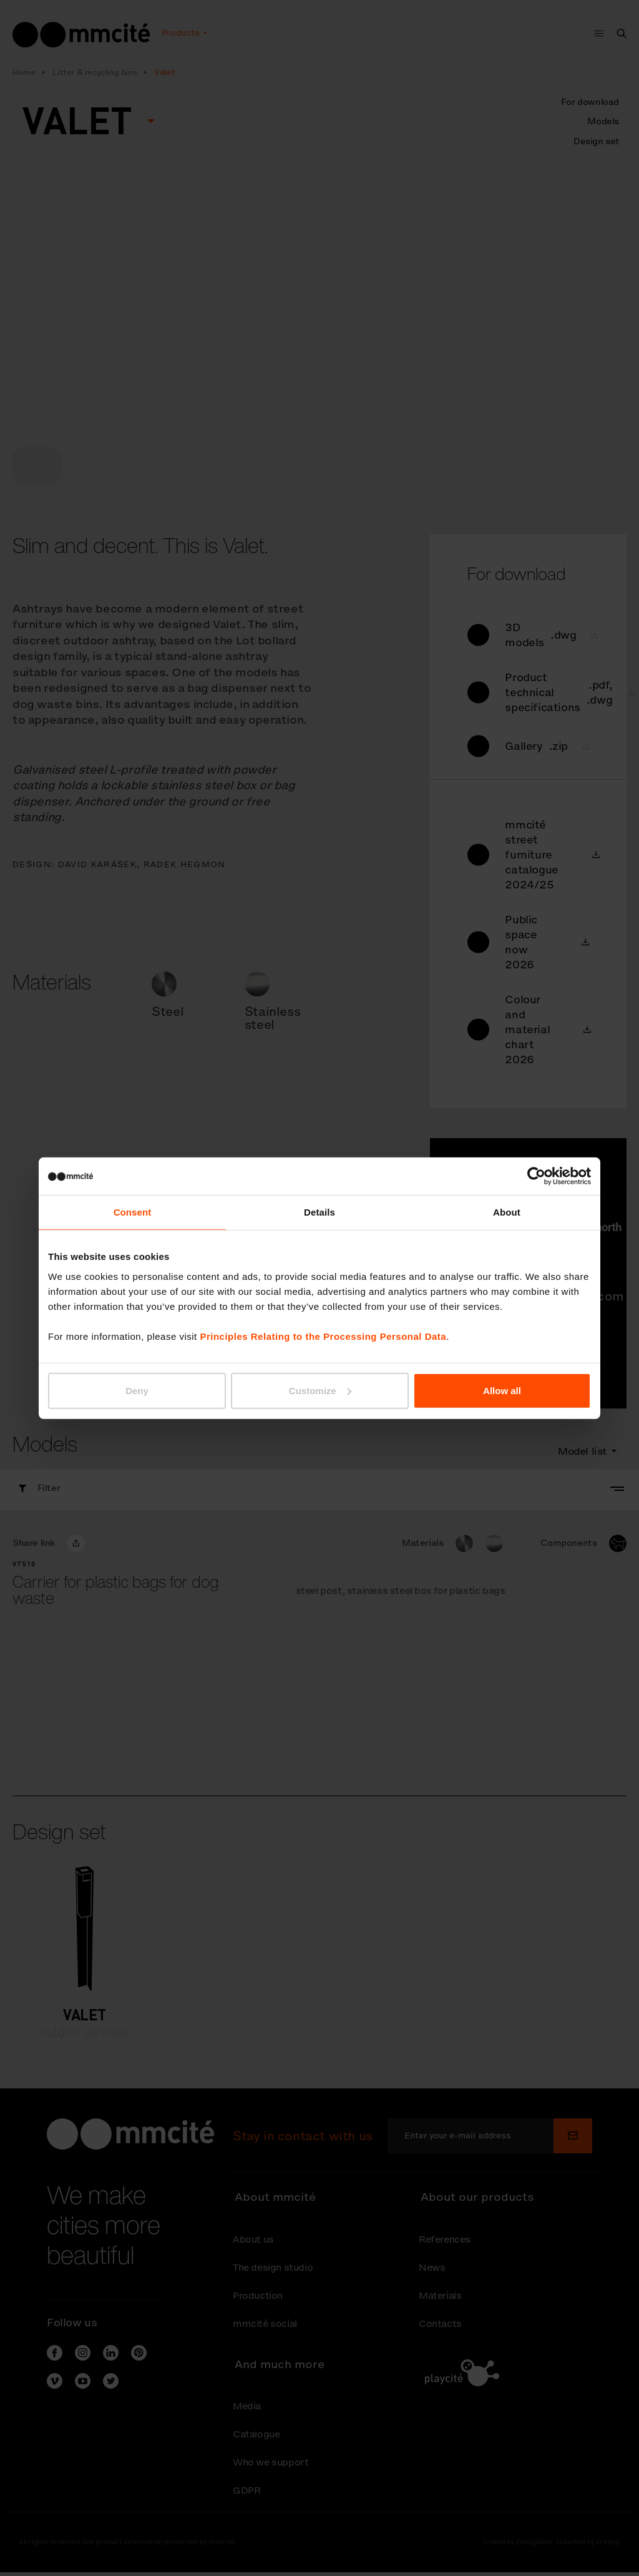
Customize (320, 1390)
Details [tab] (319, 1212)
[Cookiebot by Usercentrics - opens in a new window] (536, 1176)
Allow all (502, 1390)
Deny (137, 1390)
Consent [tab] (133, 1212)
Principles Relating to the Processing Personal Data (323, 1335)
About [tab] (506, 1212)
